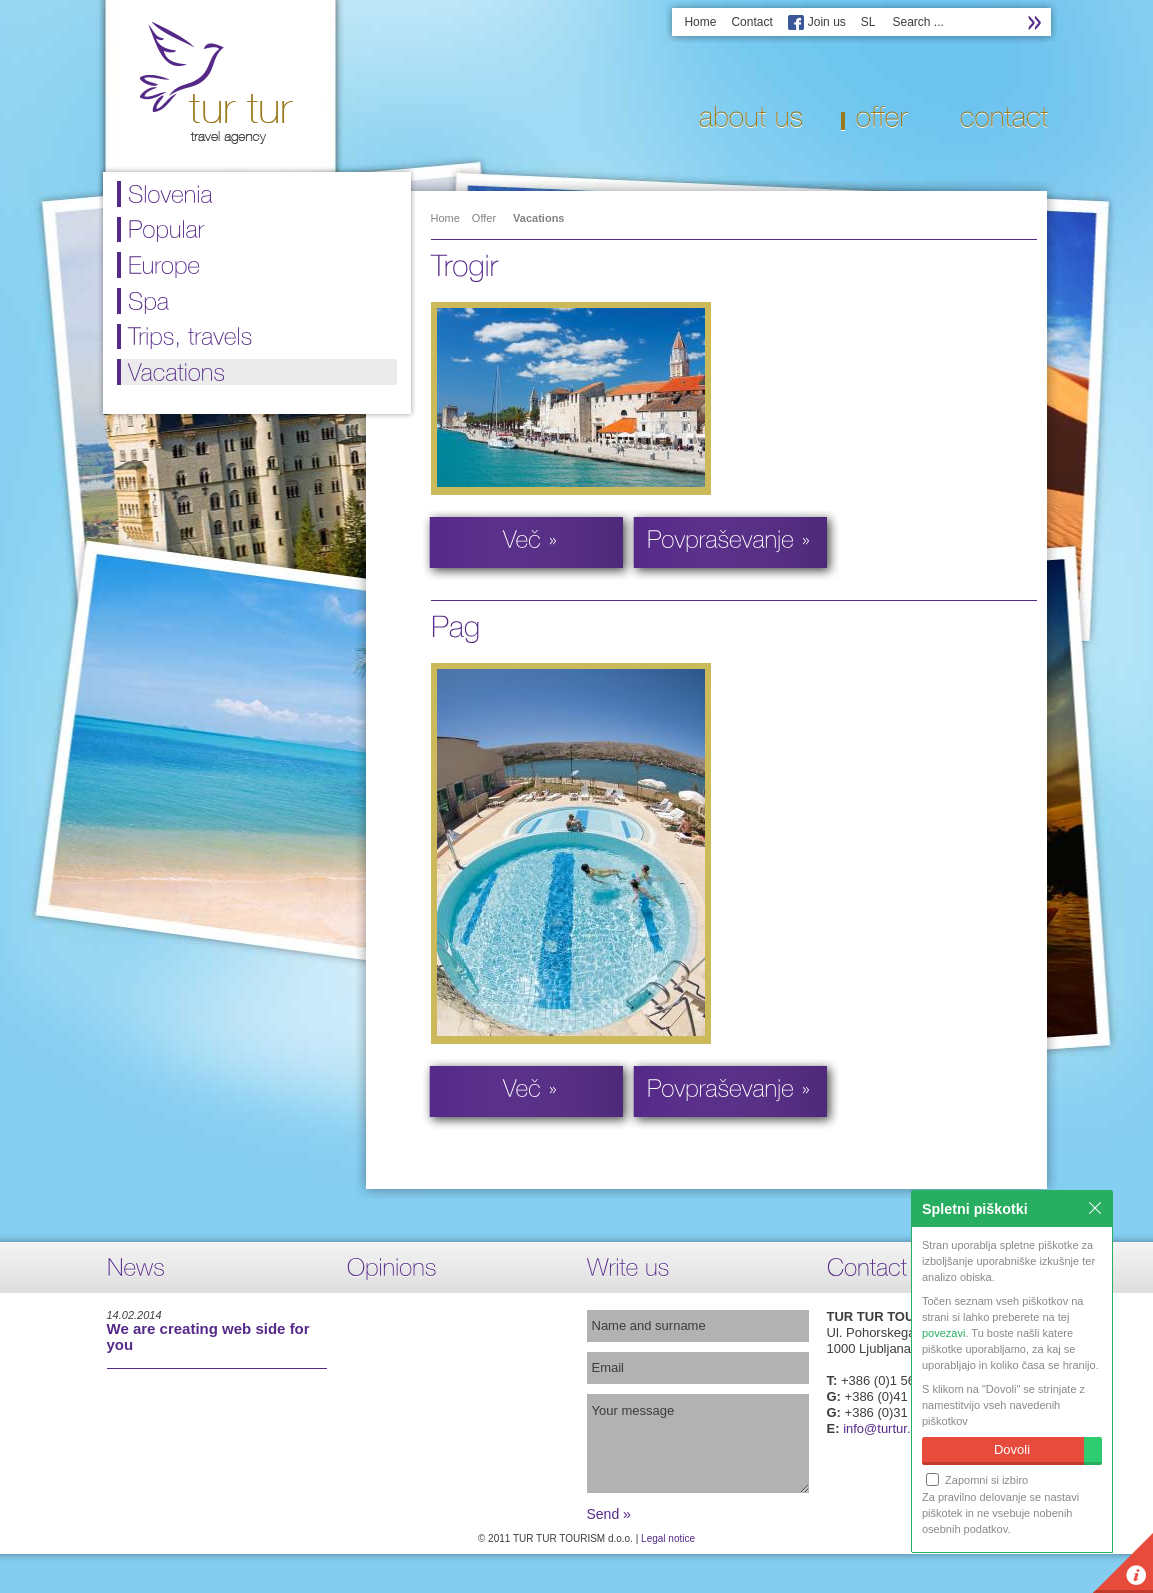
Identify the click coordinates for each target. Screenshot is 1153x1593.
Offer (484, 218)
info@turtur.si (881, 1428)
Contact (751, 22)
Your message (698, 1443)
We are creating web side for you (208, 1336)
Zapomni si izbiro (977, 1479)
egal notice (671, 1538)
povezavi (943, 1333)
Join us (827, 22)
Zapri (1095, 1208)
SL (868, 22)
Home (700, 22)
